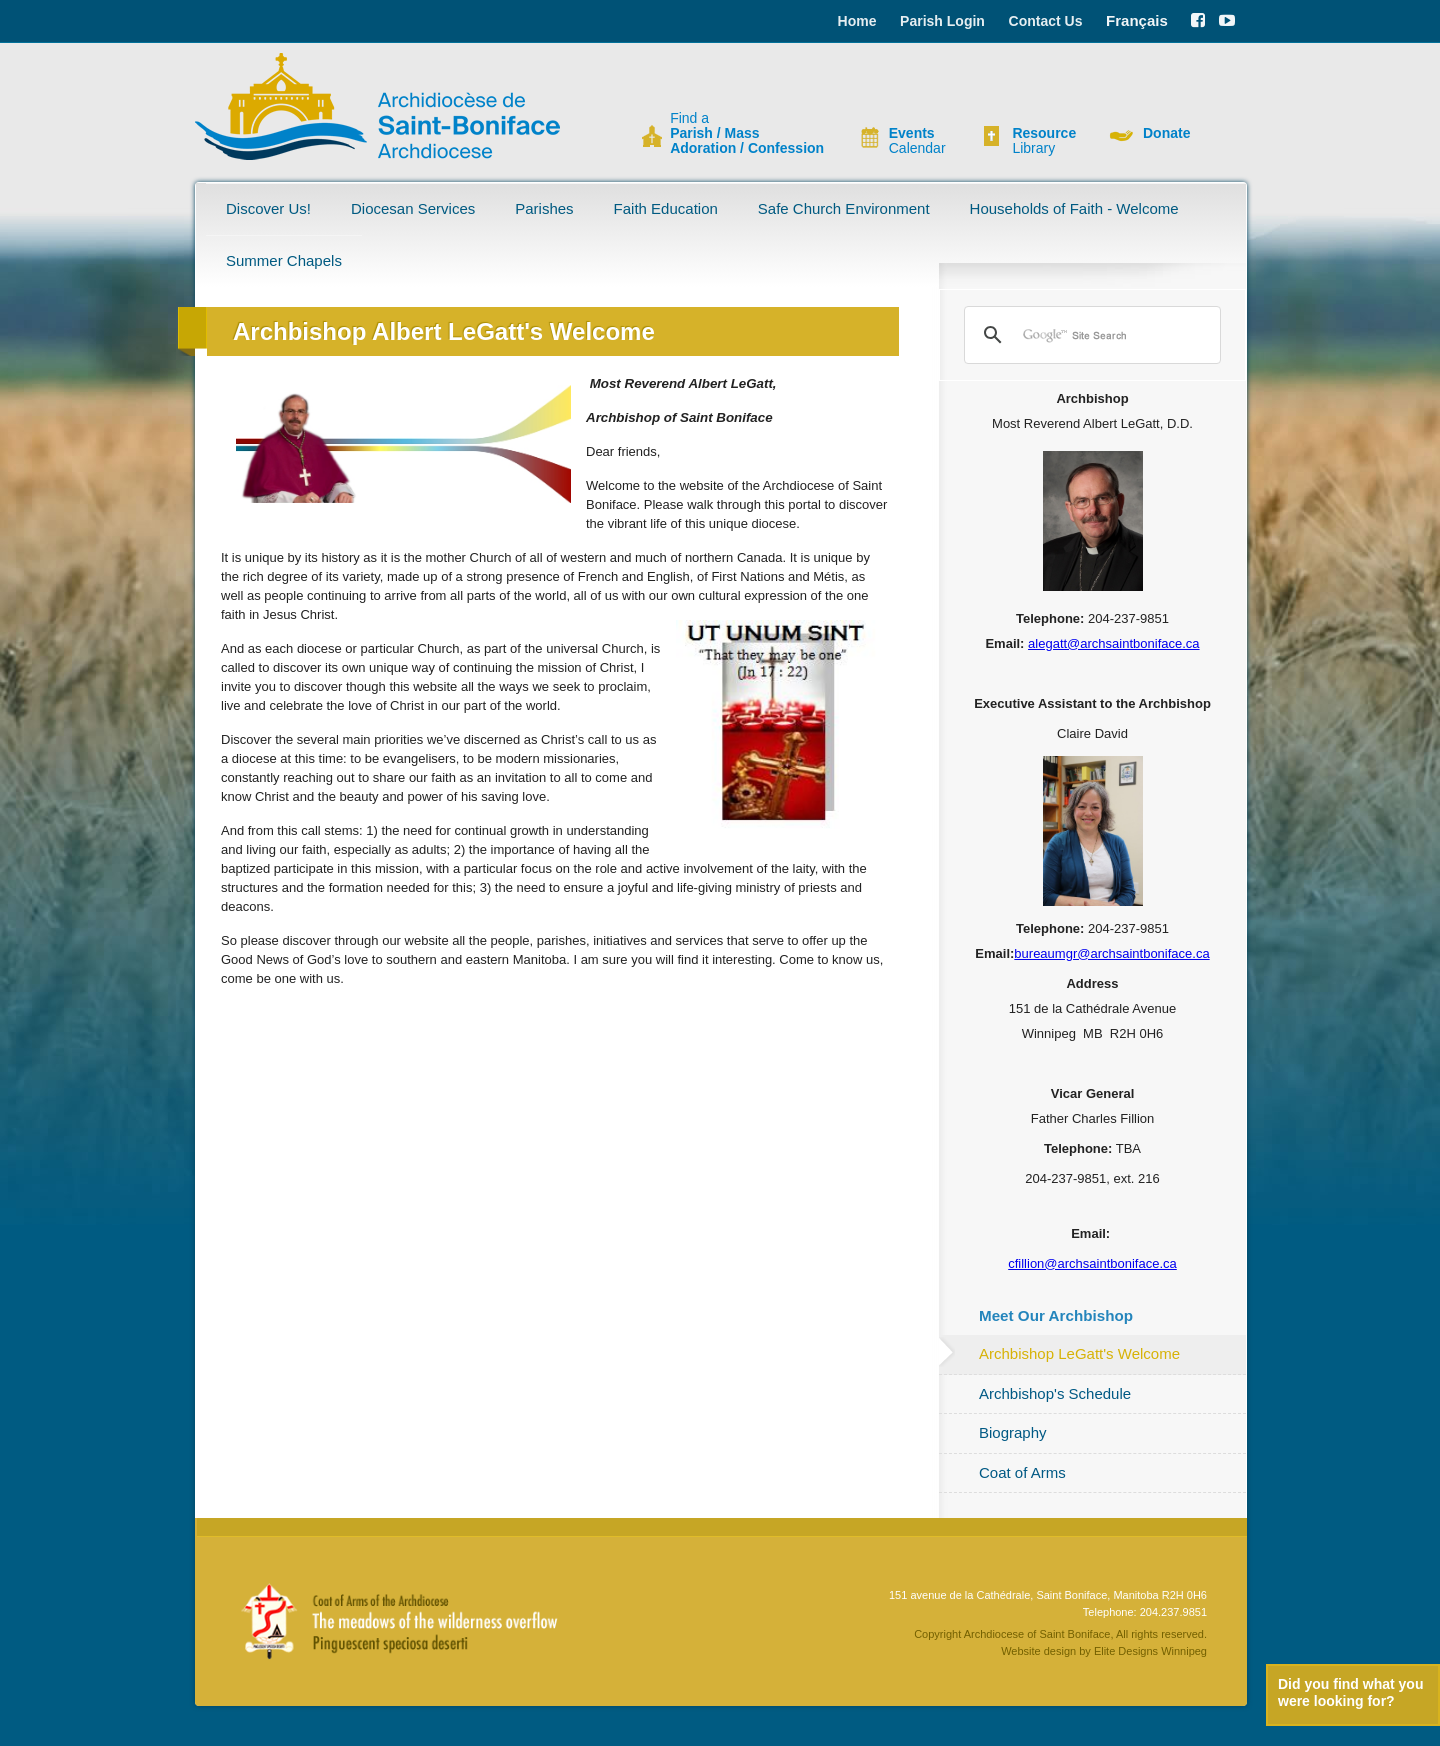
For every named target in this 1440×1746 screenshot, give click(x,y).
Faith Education (666, 208)
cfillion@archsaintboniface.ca (1092, 1263)
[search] (1089, 335)
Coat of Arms (1022, 1472)
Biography (1013, 1432)
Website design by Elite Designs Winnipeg (1104, 1651)
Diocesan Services (413, 208)
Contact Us (1046, 21)
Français (1137, 20)
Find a (747, 133)
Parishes (544, 208)
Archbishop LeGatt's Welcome (1079, 1353)
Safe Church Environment (844, 208)
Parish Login (942, 21)
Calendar (917, 141)
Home (857, 21)
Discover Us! (268, 208)
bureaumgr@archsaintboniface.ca (1111, 953)
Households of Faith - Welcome (1074, 208)
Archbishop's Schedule (1055, 1393)
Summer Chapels (284, 260)
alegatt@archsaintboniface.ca (1113, 643)
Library (1044, 141)
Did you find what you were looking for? (1350, 1692)
